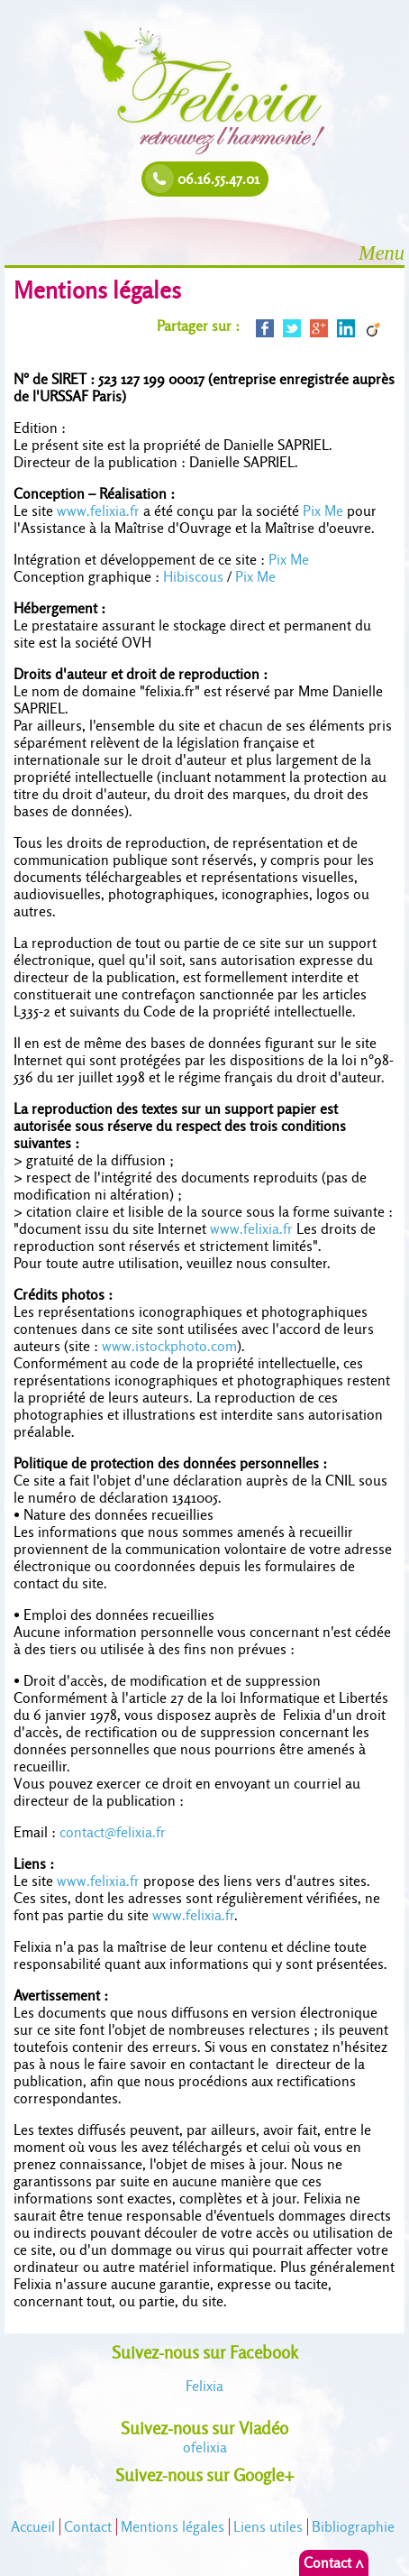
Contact (88, 2526)
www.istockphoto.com (169, 1346)
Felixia (204, 2386)
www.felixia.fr (98, 511)
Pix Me (323, 511)
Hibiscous (193, 576)
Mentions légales (172, 2526)
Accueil (33, 2526)
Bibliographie (353, 2526)
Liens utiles (268, 2526)
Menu (381, 253)
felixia (205, 2447)
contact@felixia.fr (112, 1832)
